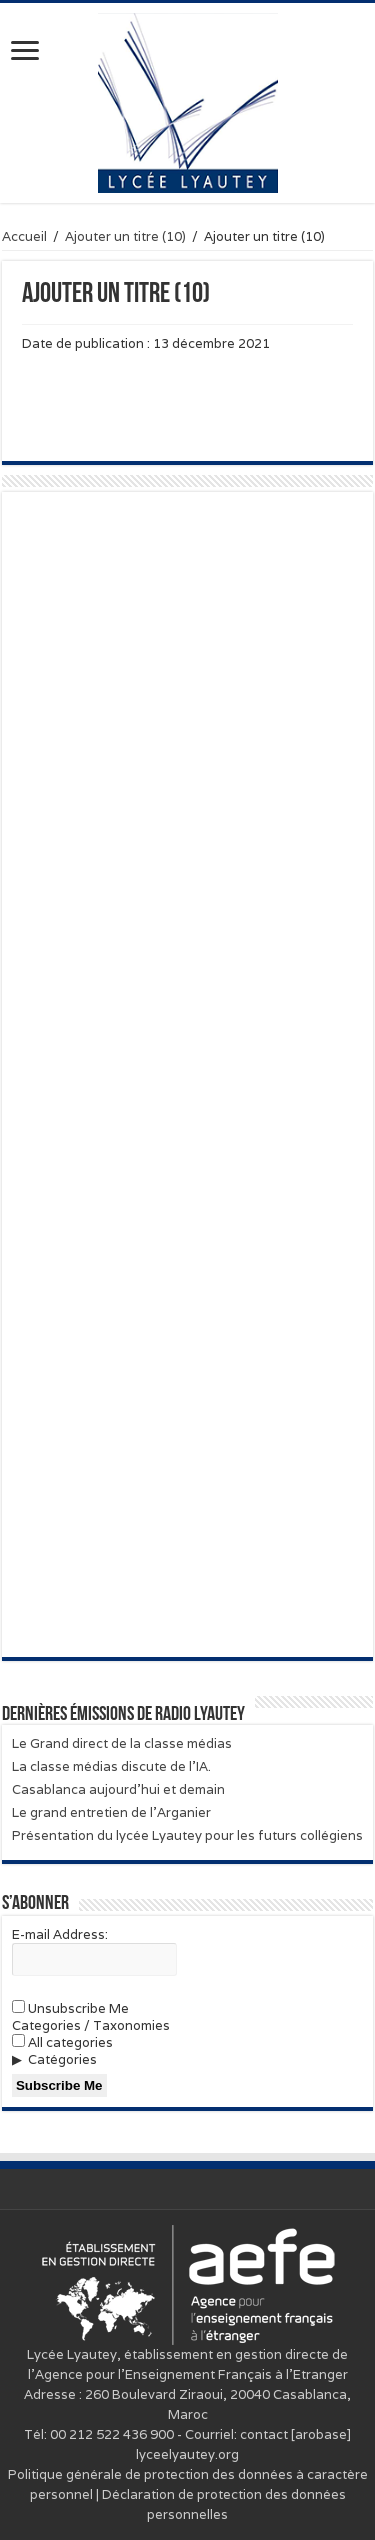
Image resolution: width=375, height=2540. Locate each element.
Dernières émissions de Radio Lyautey (123, 1715)
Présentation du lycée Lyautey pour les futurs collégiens (187, 1835)
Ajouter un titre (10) (125, 236)
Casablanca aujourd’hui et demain (118, 1789)
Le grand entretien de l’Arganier (111, 1812)
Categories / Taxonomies (91, 2025)
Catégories (62, 2059)
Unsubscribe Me (70, 2008)
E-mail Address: (60, 1934)
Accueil (24, 236)
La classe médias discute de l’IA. (111, 1766)
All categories (62, 2042)
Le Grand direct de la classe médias (122, 1743)
